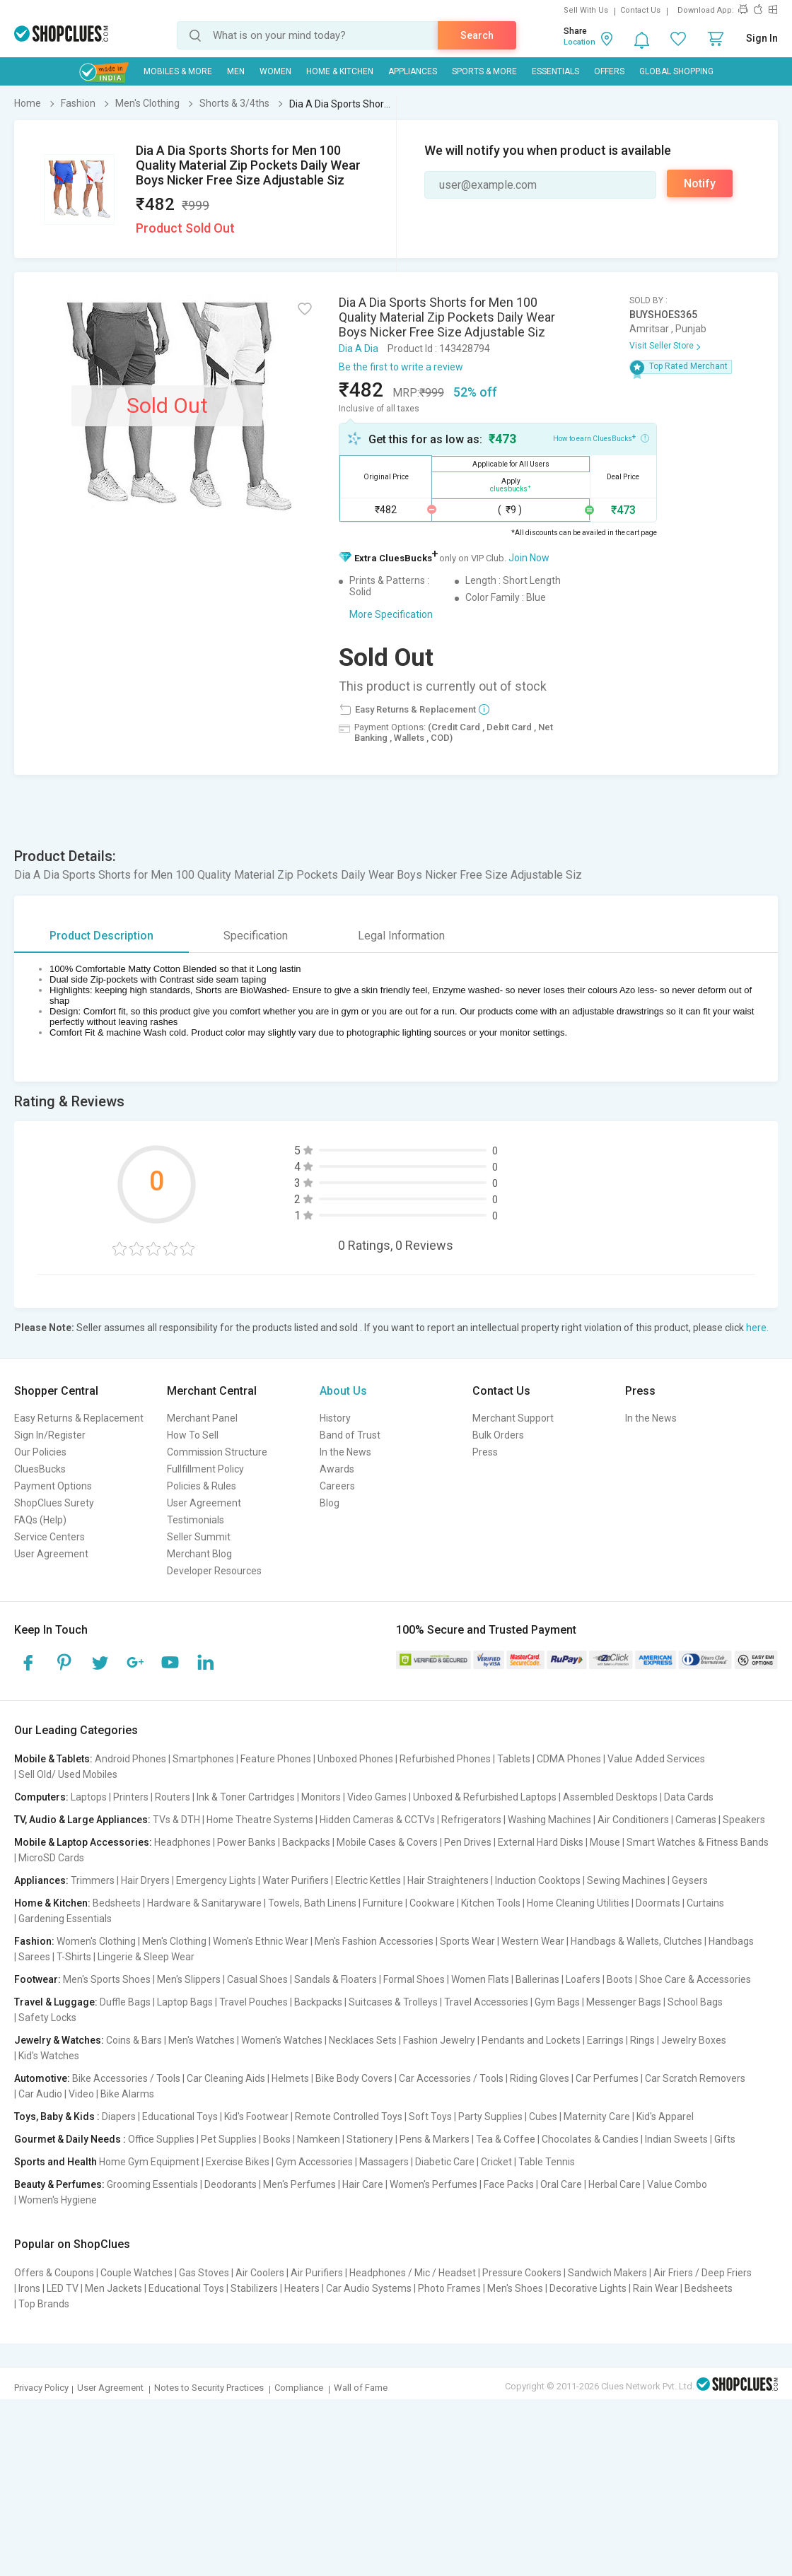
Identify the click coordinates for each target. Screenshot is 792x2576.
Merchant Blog (199, 1553)
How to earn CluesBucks (601, 438)
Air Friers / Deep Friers (702, 2272)
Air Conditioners (633, 1819)
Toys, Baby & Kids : (57, 2116)
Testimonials (195, 1520)
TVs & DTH (176, 1819)
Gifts (724, 2139)
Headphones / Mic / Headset (412, 2272)
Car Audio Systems (369, 2288)
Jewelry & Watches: (59, 2040)
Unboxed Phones (355, 1758)
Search (477, 35)
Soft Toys (430, 2116)
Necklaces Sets (363, 2040)
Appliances (412, 71)
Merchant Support (513, 1418)
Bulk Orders (498, 1435)
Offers (609, 71)
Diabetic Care (444, 2161)
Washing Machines (549, 1819)
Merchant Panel (202, 1418)
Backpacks (306, 1842)
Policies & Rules (201, 1486)
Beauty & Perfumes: (59, 2184)
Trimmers (93, 1880)
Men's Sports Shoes (107, 1979)
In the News (345, 1452)
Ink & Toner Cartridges (246, 1797)
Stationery (369, 2139)
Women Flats (480, 1979)
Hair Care (362, 2184)
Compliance (298, 2387)
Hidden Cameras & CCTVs (377, 1819)
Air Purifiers (317, 2272)
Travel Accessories (486, 2002)
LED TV (62, 2288)
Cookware (432, 1903)
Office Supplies (161, 2139)
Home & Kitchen (339, 71)
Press (485, 1452)
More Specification (391, 614)
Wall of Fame (361, 2387)
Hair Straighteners (448, 1880)
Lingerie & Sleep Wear (146, 1956)
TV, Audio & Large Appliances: (82, 1819)
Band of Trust (350, 1435)
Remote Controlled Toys (348, 2116)
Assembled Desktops (610, 1797)
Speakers (744, 1819)
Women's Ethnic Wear (260, 1941)
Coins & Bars (134, 2040)
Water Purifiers (295, 1880)
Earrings (605, 2040)
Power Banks (246, 1842)
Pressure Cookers (521, 2272)
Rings (642, 2040)
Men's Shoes (515, 2288)
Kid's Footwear (256, 2116)
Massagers (384, 2161)
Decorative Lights (588, 2288)
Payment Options (53, 1486)
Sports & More (484, 71)
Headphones (182, 1842)
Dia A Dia (358, 348)
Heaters (302, 2288)
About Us (343, 1391)
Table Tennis (546, 2161)
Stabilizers (254, 2288)
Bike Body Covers (353, 2078)
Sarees (34, 1956)
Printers (130, 1797)
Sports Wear (467, 1941)
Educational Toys (180, 2116)
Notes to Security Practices (209, 2387)
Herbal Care (614, 2184)
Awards (337, 1469)
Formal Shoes (414, 1979)
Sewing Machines (626, 1880)
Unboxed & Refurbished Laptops (485, 1797)
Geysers (690, 1880)
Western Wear (532, 1941)
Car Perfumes (607, 2078)
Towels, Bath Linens (312, 1903)
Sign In (762, 38)
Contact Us (640, 10)
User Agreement (51, 1553)
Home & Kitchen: (52, 1903)
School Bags (695, 2002)
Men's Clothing (174, 1941)
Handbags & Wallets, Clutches (636, 1941)
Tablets (513, 1758)
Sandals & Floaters (335, 1979)
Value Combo (677, 2184)
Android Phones (130, 1758)
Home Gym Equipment (149, 2161)
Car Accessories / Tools (451, 2078)
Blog (329, 1503)
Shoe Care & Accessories (695, 1979)
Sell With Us (586, 10)
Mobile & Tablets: (53, 1758)
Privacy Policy (41, 2387)
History (335, 1418)
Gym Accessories (314, 2161)
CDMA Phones (569, 1758)
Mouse (605, 1842)
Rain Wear (655, 2288)
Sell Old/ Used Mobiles (67, 1774)
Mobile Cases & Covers (387, 1842)
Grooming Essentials (152, 2184)
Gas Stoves (204, 2272)
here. (757, 1327)
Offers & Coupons (54, 2272)
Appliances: (41, 1880)
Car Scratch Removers (695, 2078)
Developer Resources (214, 1570)
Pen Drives (467, 1842)
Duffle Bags (125, 2002)
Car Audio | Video (56, 2094)
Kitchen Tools (490, 1903)
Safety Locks (47, 2017)
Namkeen (318, 2139)
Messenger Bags (623, 2002)
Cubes (543, 2116)
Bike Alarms (127, 2094)
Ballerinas (537, 1979)
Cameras (695, 1819)
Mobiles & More (178, 71)
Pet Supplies (229, 2139)
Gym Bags (557, 2002)
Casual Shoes (257, 1979)
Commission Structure (217, 1452)
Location (579, 42)
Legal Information (401, 935)
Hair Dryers (145, 1880)
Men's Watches (201, 2040)
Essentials (555, 71)
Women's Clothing (96, 1941)
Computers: (41, 1797)
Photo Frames (449, 2288)
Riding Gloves (539, 2078)
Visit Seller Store (661, 346)
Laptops (89, 1797)
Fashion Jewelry (439, 2040)
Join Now (528, 557)
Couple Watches (136, 2272)
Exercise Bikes (237, 2161)
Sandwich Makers (607, 2272)
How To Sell (193, 1435)
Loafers (583, 1979)
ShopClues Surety (54, 1503)
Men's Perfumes (299, 2184)
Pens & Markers (435, 2139)
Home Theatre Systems (259, 1819)
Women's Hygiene (57, 2200)
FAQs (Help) (40, 1520)
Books (277, 2139)
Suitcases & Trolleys (393, 2002)
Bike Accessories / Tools (126, 2078)
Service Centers (49, 1536)
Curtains (705, 1903)
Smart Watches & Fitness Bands (698, 1842)
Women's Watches (281, 2040)
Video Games (377, 1797)
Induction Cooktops (538, 1880)
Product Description (101, 935)
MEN (236, 71)
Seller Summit (199, 1536)
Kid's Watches (48, 2055)
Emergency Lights (216, 1880)
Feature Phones (275, 1758)
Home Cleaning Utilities (578, 1903)
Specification (255, 935)
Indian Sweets (676, 2139)
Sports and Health (55, 2161)
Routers (172, 1797)
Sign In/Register (50, 1435)
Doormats (658, 1903)
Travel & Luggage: (56, 2002)
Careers (337, 1486)
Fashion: (34, 1941)
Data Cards (689, 1797)
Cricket (496, 2161)
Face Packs (509, 2184)
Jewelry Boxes (693, 2040)
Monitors (321, 1797)
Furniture (383, 1903)
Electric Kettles (368, 1880)
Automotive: (42, 2078)
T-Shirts (74, 1956)
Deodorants (230, 2184)
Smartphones (203, 1758)
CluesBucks (40, 1469)
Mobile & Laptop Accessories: (83, 1842)
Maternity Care (597, 2116)
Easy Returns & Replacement (79, 1418)
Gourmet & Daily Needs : (70, 2139)
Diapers (119, 2116)
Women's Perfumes (433, 2184)
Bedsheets (117, 1903)
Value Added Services (656, 1758)
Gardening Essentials (65, 1918)
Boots (620, 1979)
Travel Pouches (253, 2002)
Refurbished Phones (445, 1758)
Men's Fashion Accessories (374, 1941)
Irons (29, 2288)
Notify (700, 183)
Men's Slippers (189, 1979)
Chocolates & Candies (590, 2139)
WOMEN (275, 71)
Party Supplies (490, 2116)
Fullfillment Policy (205, 1469)
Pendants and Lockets (531, 2040)
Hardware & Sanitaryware (204, 1903)
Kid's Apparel (665, 2116)
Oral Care (561, 2184)
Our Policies (40, 1452)
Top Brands (43, 2303)
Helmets (290, 2078)
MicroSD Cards (51, 1857)
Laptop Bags (185, 2002)
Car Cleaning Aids (226, 2078)
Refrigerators (471, 1819)
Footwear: (37, 1979)
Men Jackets (113, 2288)
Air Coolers (259, 2272)
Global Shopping (676, 71)
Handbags (731, 1941)
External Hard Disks (540, 1842)
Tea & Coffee (505, 2139)
